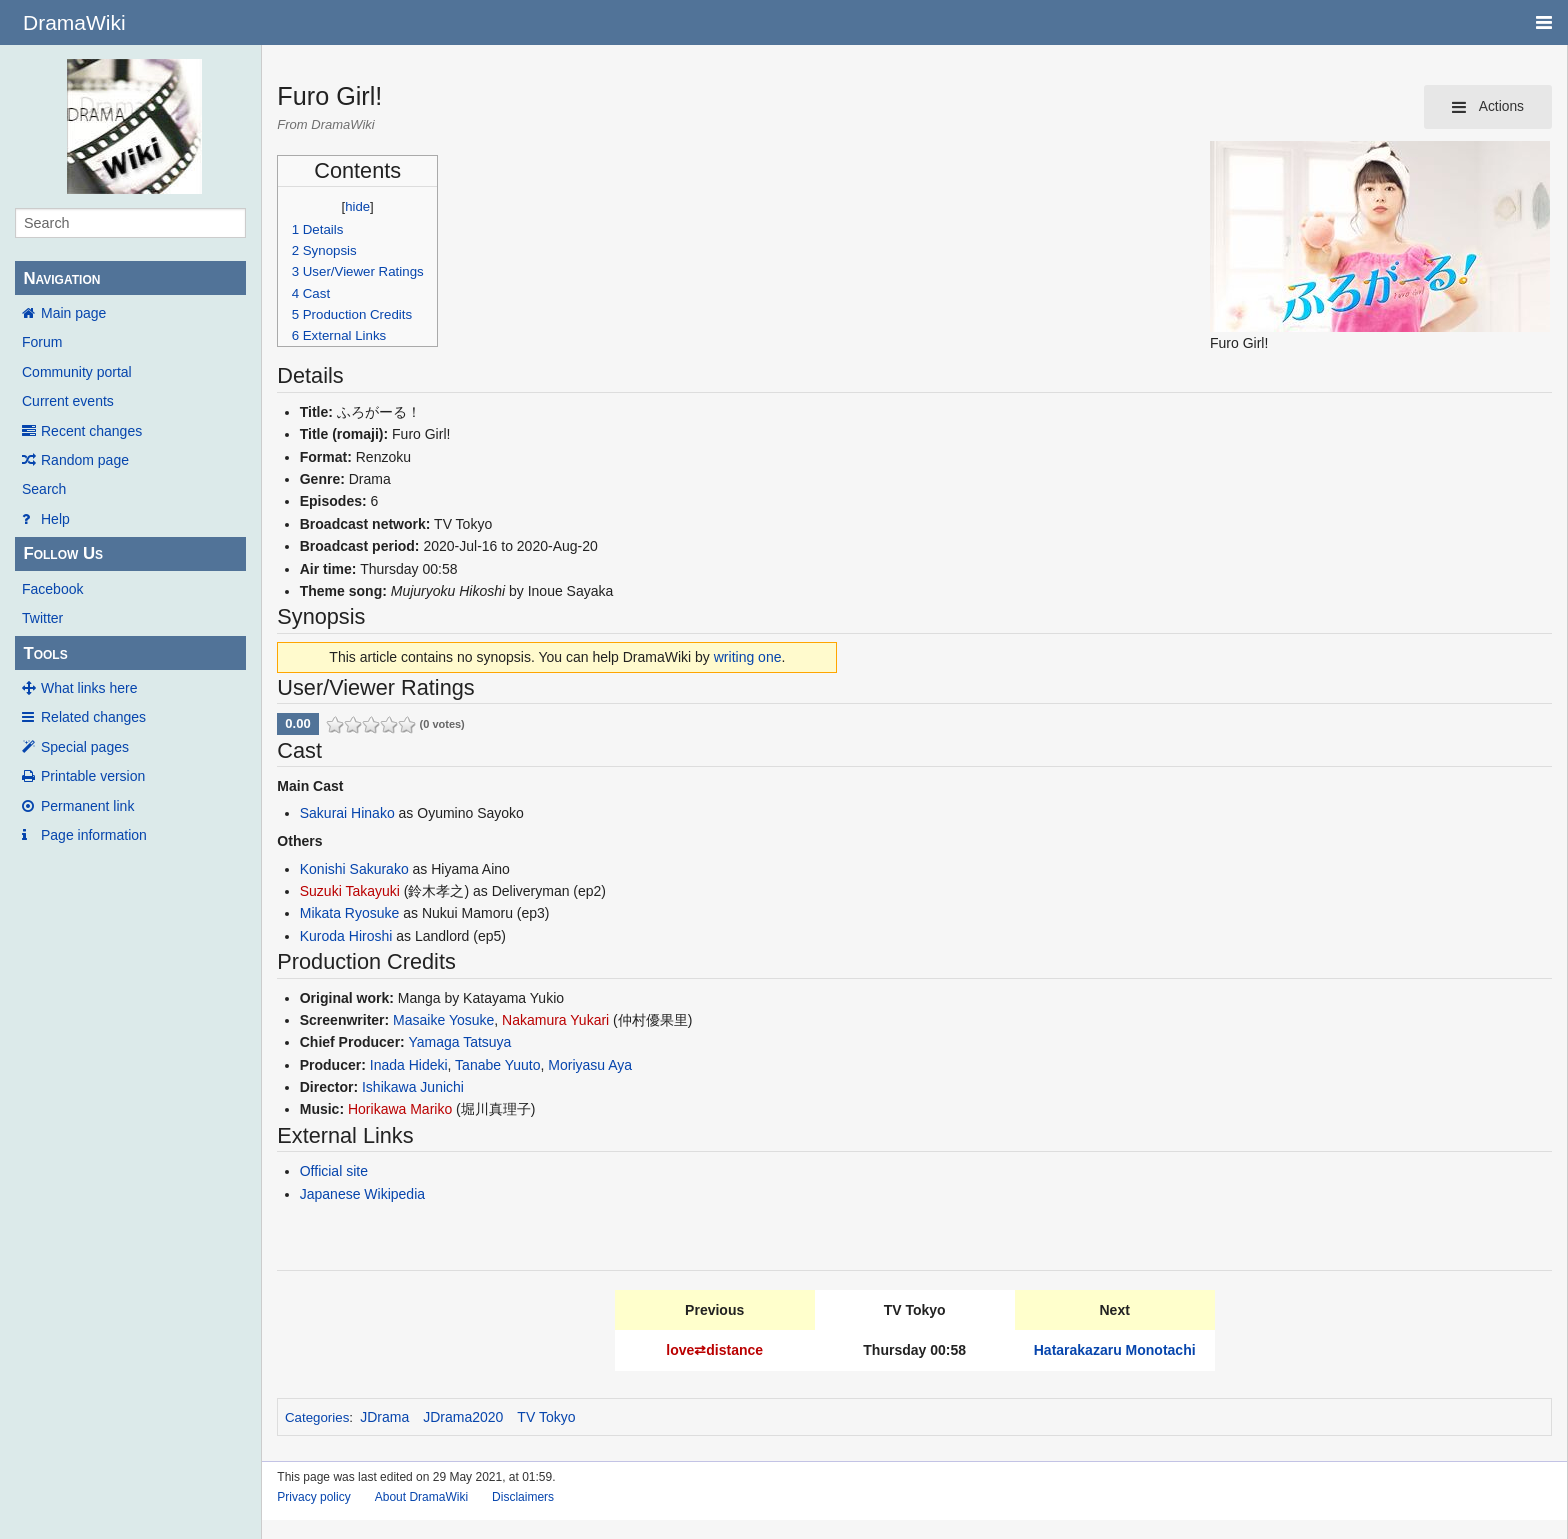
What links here (89, 688)
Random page (85, 460)
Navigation (61, 278)
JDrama (384, 1417)
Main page (73, 313)
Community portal (77, 372)
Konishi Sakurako (354, 869)
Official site (334, 1171)
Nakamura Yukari (555, 1020)
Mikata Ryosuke (350, 913)
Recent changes (91, 431)
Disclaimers (523, 1497)
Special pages (85, 747)
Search (44, 489)
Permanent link (87, 806)
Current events (68, 401)
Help (55, 519)
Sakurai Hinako (347, 813)
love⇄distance (714, 1350)
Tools (45, 653)
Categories (317, 1417)
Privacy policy (313, 1497)
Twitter (42, 618)
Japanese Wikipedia (362, 1194)
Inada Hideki (409, 1065)
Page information (94, 835)
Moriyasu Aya (590, 1065)
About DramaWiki (421, 1497)
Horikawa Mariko (400, 1109)
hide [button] (357, 206)
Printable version (93, 776)
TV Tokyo (546, 1417)
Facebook (52, 589)
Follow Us (63, 553)
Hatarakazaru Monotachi (1115, 1350)
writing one (748, 657)
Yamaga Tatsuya (459, 1042)
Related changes (93, 717)
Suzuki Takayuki (350, 891)
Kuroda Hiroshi (346, 936)
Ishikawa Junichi (413, 1087)
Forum (42, 342)
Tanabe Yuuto (497, 1065)
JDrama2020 (463, 1417)
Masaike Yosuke (443, 1020)
